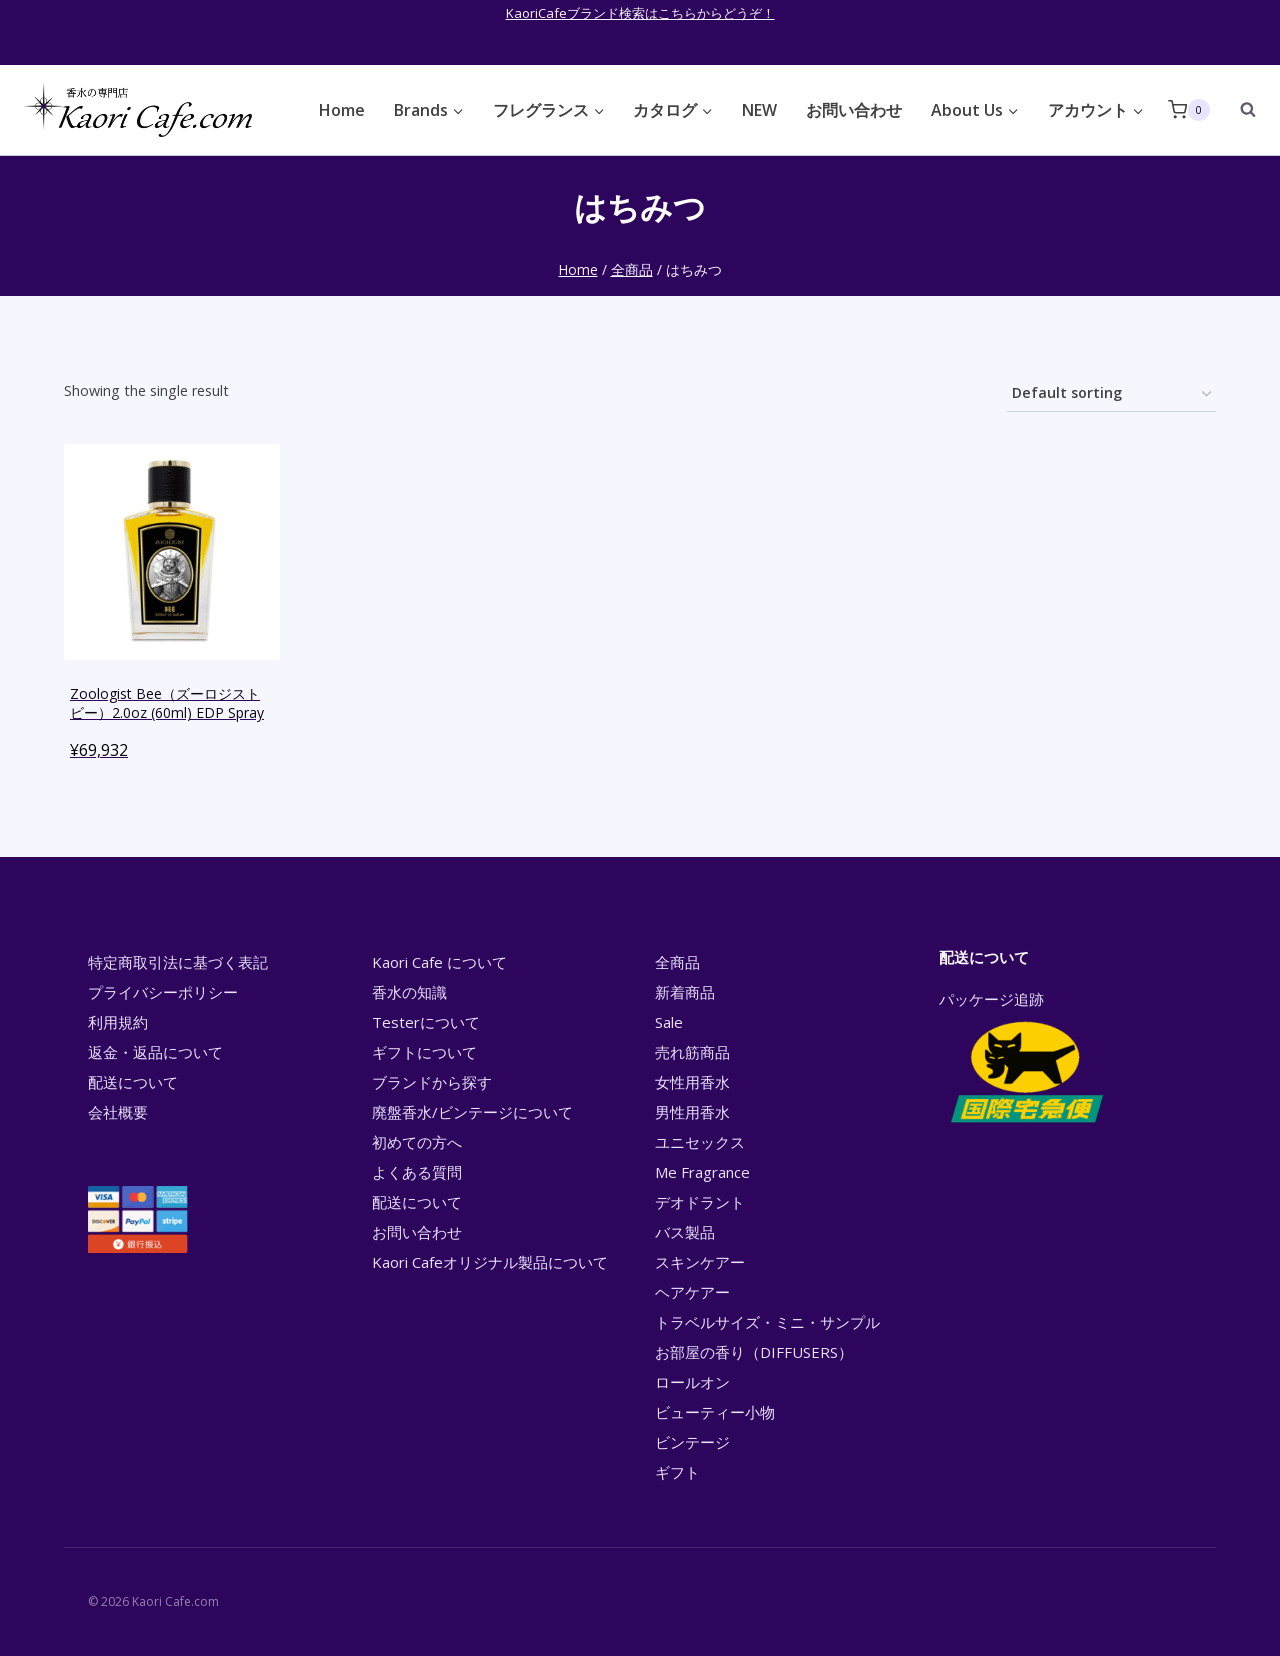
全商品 (677, 962)
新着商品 (685, 992)
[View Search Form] (1238, 110)
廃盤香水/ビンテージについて (472, 1112)
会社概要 (118, 1112)
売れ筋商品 (692, 1052)
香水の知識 (409, 992)
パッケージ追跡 (1025, 1059)
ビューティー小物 (715, 1412)
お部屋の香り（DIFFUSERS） (754, 1352)
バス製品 (685, 1232)
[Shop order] (1111, 394)
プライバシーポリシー (163, 992)
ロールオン (692, 1382)
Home (342, 110)
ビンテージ (692, 1442)
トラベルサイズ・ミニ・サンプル (767, 1322)
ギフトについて (424, 1052)
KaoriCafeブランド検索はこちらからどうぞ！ (640, 13)
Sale (669, 1022)
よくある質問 (417, 1172)
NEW (759, 110)
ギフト (677, 1472)
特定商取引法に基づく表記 (178, 962)
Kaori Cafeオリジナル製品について (490, 1262)
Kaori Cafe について (439, 962)
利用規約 (118, 1022)
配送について (133, 1082)
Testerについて (426, 1022)
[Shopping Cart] (1189, 109)
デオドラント (700, 1202)
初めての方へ (417, 1142)
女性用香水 (692, 1082)
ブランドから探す (432, 1082)
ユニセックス (700, 1142)
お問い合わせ (854, 110)
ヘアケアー (692, 1292)
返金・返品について (155, 1052)
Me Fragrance (702, 1172)
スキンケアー (700, 1262)
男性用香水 (692, 1112)
